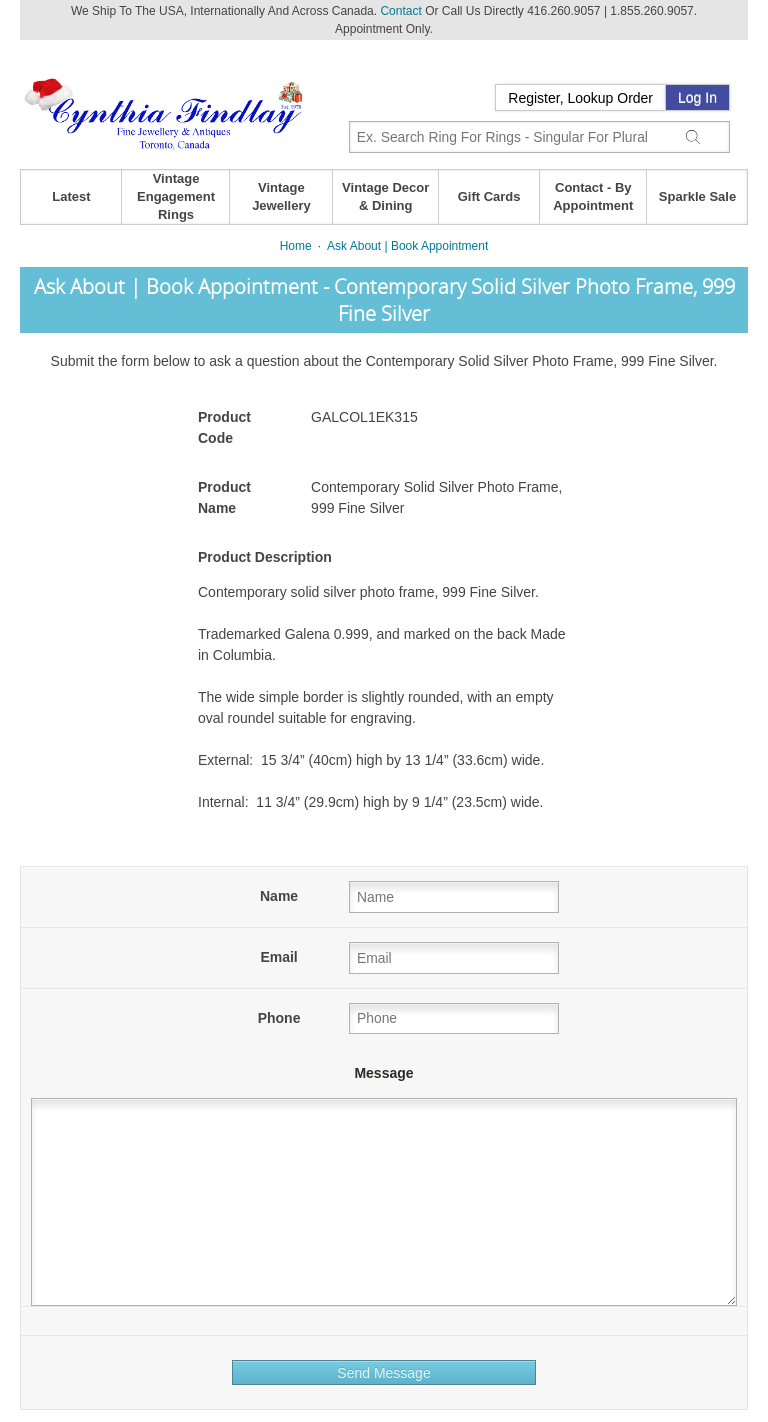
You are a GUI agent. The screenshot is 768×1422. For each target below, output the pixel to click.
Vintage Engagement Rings (176, 196)
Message (383, 1073)
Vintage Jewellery (281, 196)
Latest (71, 196)
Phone (279, 1018)
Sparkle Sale (697, 196)
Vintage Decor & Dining (385, 196)
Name (279, 896)
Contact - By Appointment (593, 196)
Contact (400, 11)
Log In (697, 98)
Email (278, 957)
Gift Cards (489, 196)
